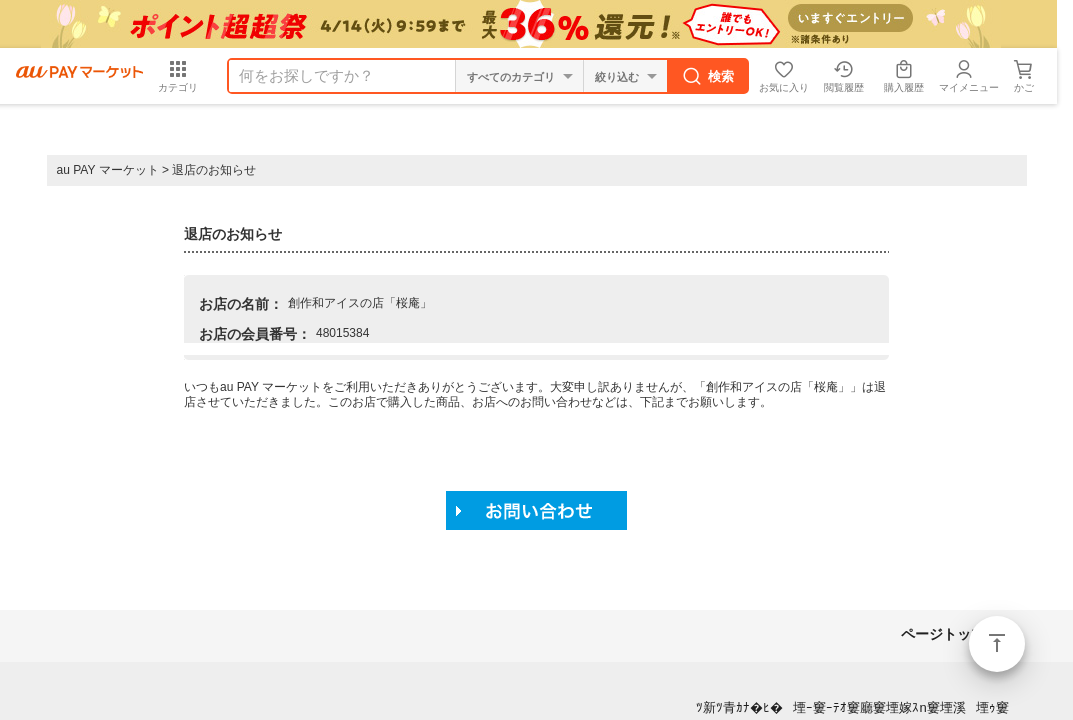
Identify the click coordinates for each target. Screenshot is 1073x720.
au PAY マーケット (108, 170)
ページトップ (997, 644)
